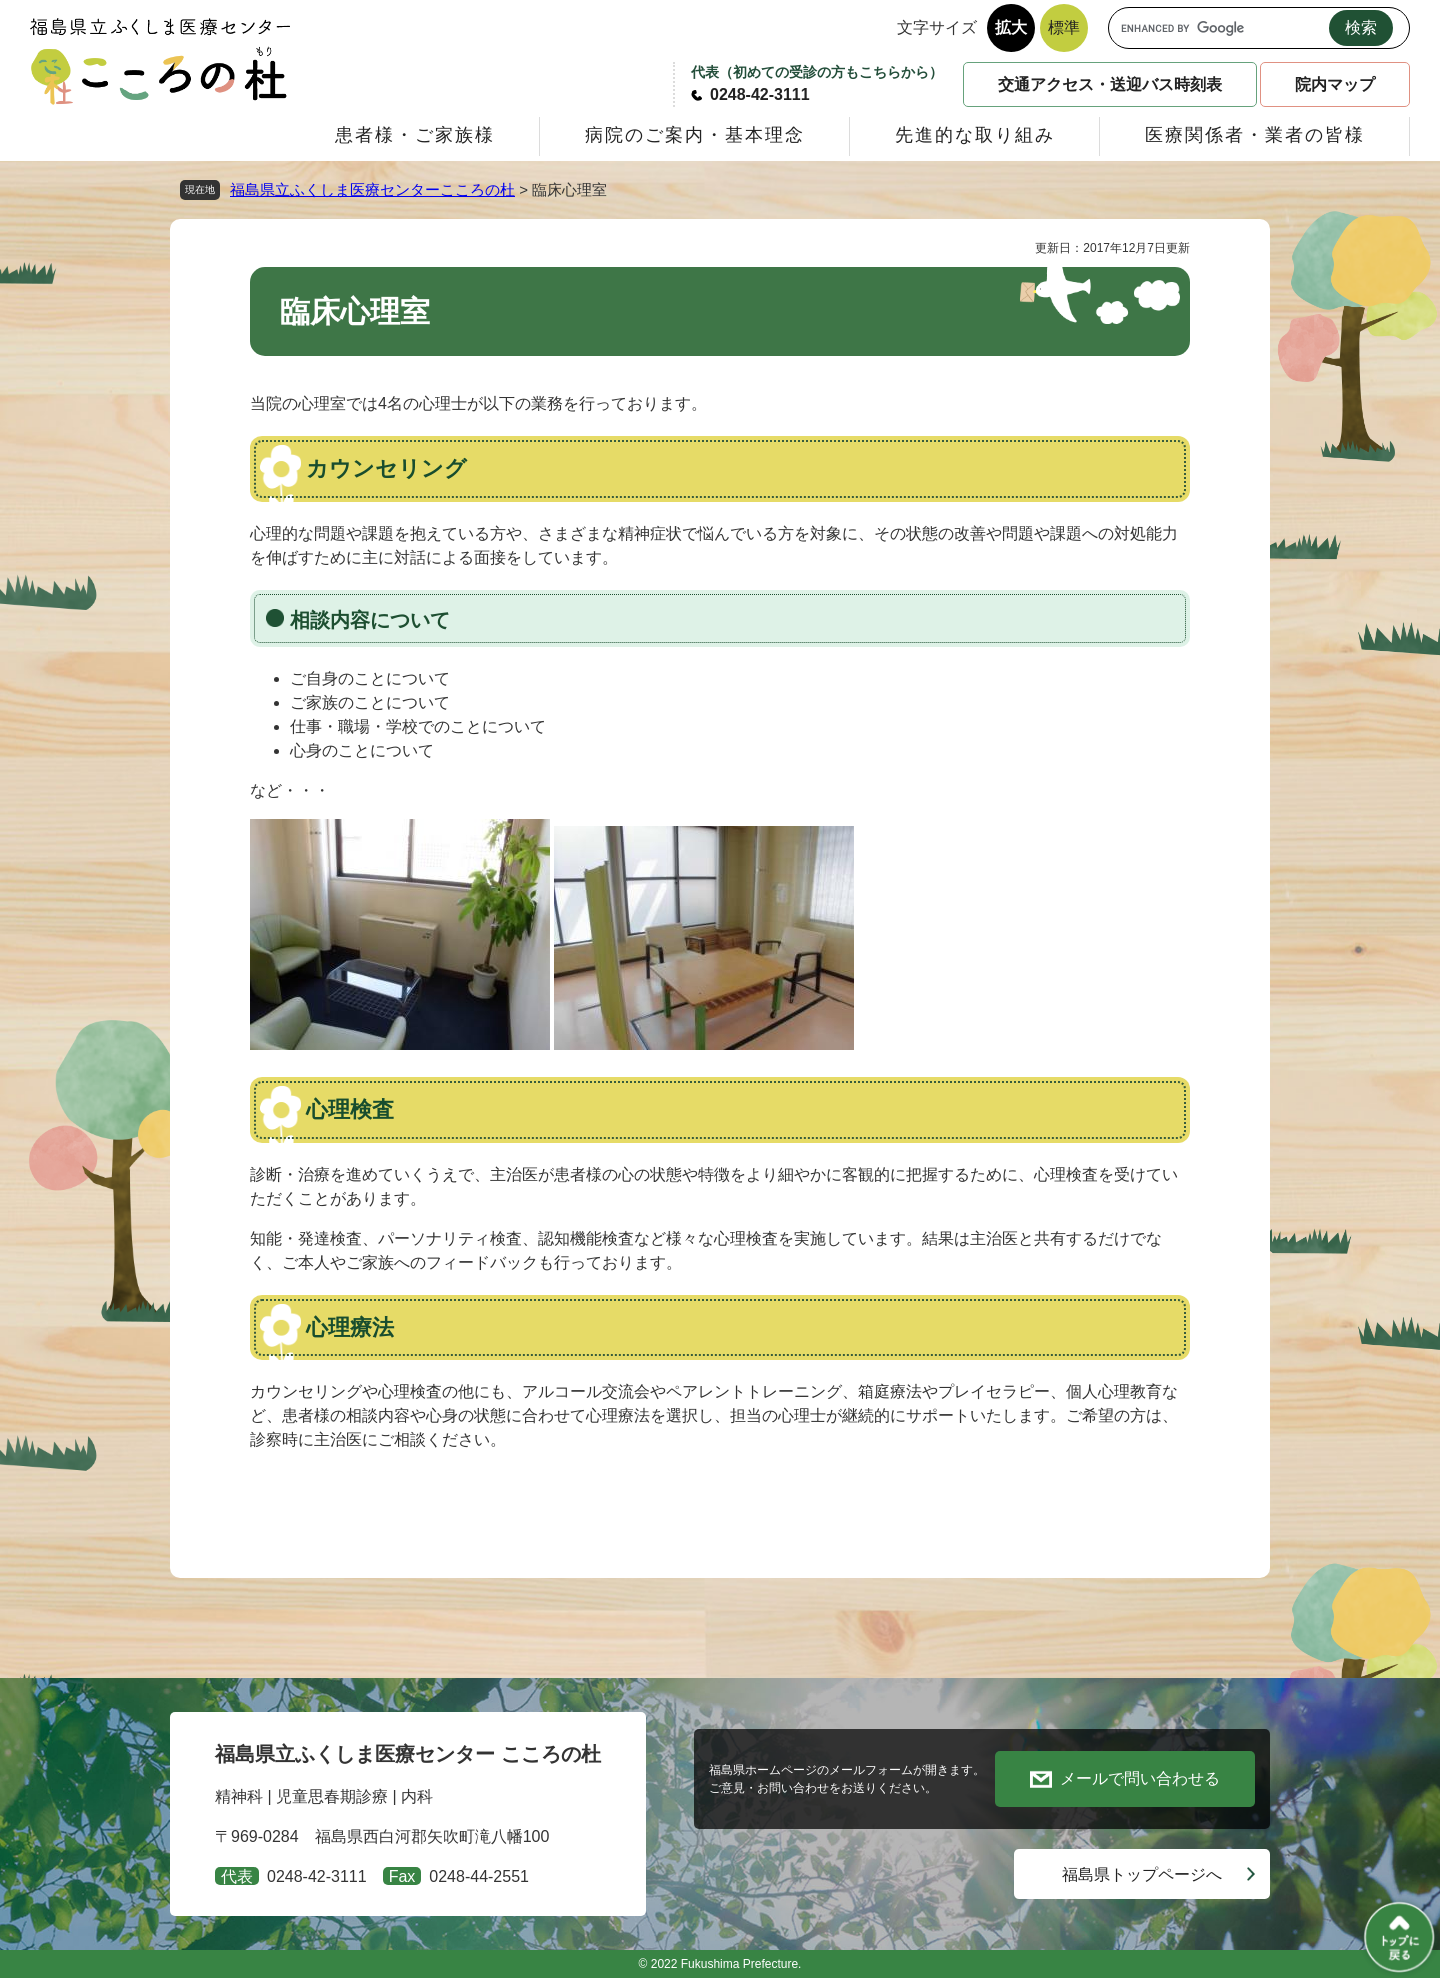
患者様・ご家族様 (415, 135)
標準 (1064, 27)
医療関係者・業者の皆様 (1255, 135)
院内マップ (1335, 84)
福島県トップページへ (1142, 1874)
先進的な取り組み (975, 135)
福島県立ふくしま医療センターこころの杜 (372, 189)
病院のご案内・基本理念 (695, 135)
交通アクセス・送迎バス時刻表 (1110, 84)
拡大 (1011, 27)
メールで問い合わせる (1140, 1778)
